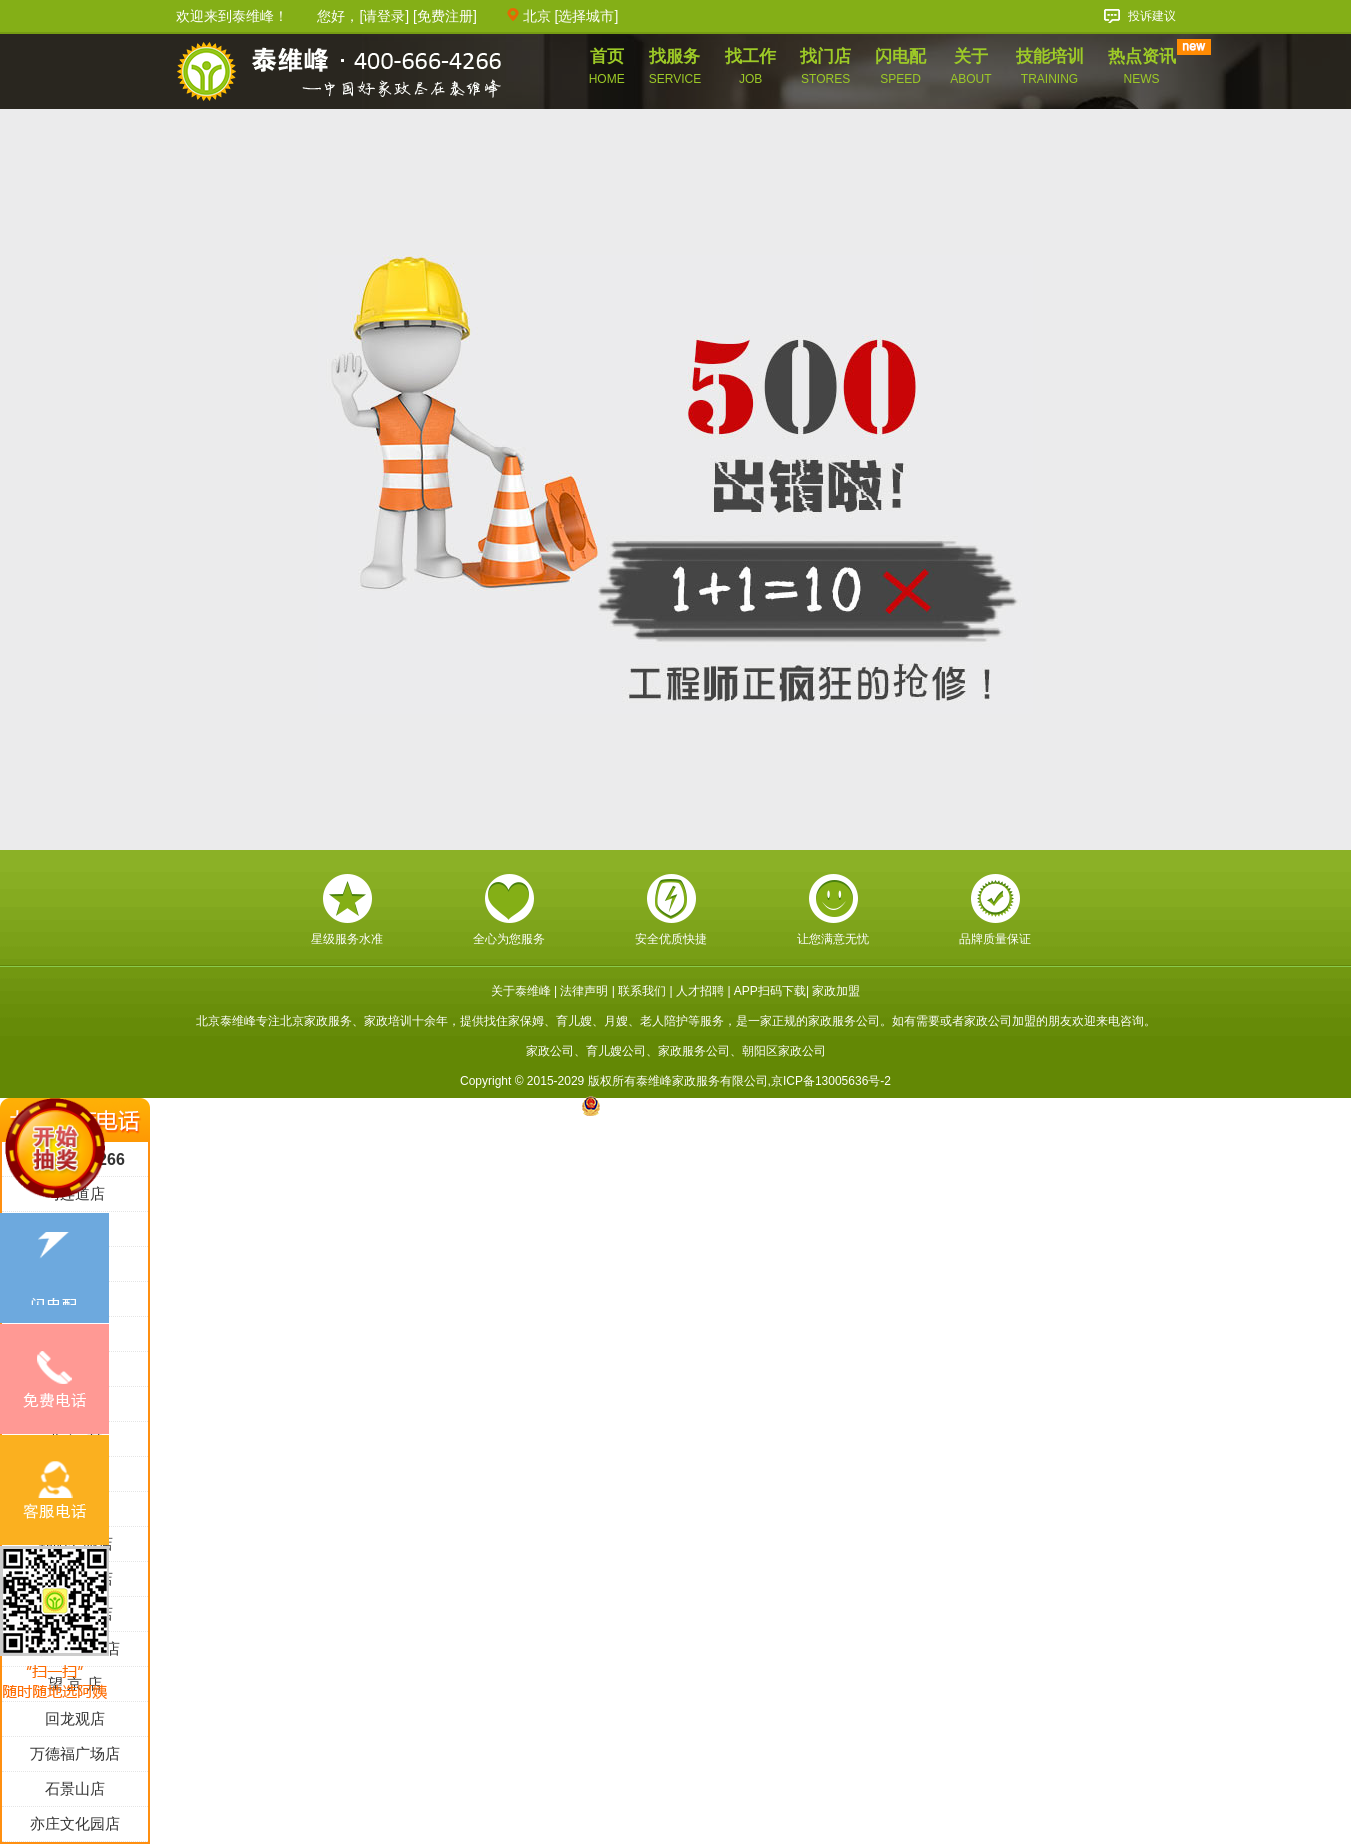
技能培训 (1050, 66)
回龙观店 (75, 1718)
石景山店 (75, 1788)
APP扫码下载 (770, 991)
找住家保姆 (514, 1021)
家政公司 (550, 1051)
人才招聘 (700, 991)
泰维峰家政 (339, 73)
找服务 (675, 66)
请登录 (384, 16)
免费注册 (445, 16)
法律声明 (584, 991)
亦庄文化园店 (75, 1823)
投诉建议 (1152, 16)
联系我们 (642, 991)
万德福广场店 (75, 1753)
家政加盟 (836, 991)
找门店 (825, 66)
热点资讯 (1142, 66)
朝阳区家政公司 (784, 1051)
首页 (607, 66)
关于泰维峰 (521, 991)
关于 (970, 66)
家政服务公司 (694, 1051)
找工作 (750, 66)
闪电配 (900, 66)
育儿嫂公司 (616, 1051)
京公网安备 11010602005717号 (675, 1106)
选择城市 (586, 16)
